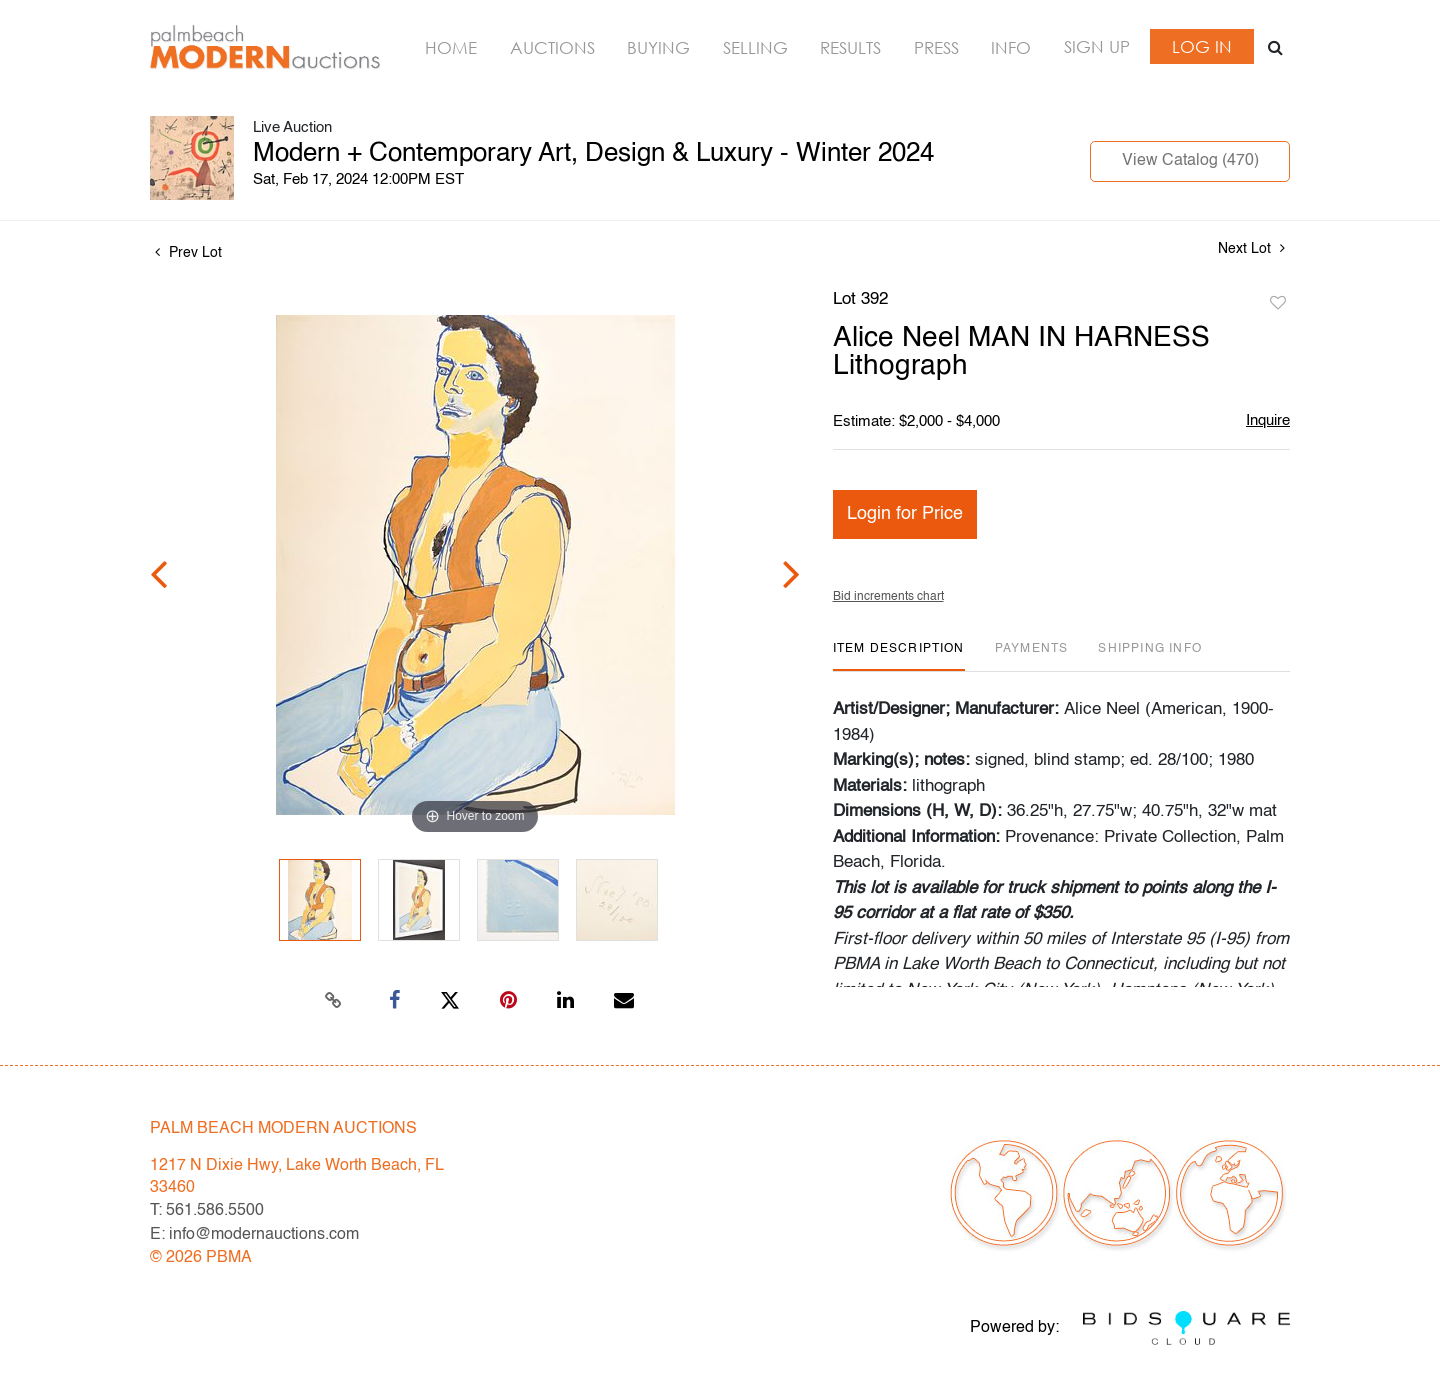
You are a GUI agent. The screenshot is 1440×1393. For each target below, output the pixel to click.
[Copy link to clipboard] (334, 1001)
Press (936, 47)
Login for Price (905, 514)
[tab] (899, 656)
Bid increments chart (888, 597)
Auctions (552, 47)
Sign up (1097, 46)
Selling (755, 47)
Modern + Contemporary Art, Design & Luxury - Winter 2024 (593, 154)
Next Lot (1251, 248)
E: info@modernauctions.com (254, 1235)
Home (451, 47)
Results (850, 47)
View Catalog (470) (1190, 161)
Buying (658, 47)
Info (1011, 47)
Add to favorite (1278, 304)
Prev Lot (188, 253)
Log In (1202, 46)
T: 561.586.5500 (207, 1211)
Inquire (1268, 420)
